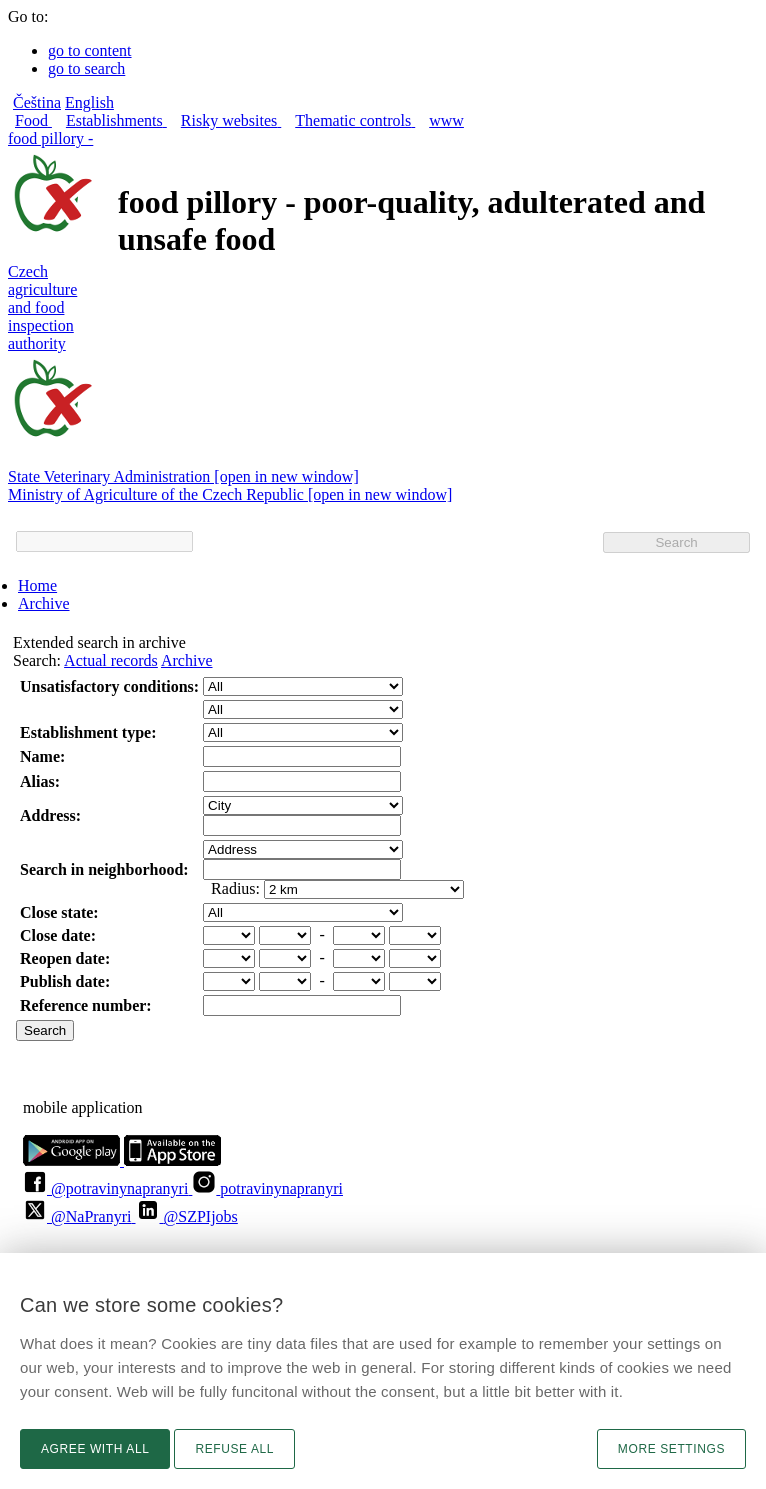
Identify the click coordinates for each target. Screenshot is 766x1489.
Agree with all (95, 1449)
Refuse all (234, 1449)
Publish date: (65, 981)
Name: (42, 756)
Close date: (58, 935)
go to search (86, 68)
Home (37, 585)
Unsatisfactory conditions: (109, 686)
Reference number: (86, 1005)
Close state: (59, 912)
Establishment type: (88, 732)
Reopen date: (65, 958)
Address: (50, 815)
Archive (44, 603)
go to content (90, 50)
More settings (671, 1449)
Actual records (111, 660)
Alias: (40, 781)
